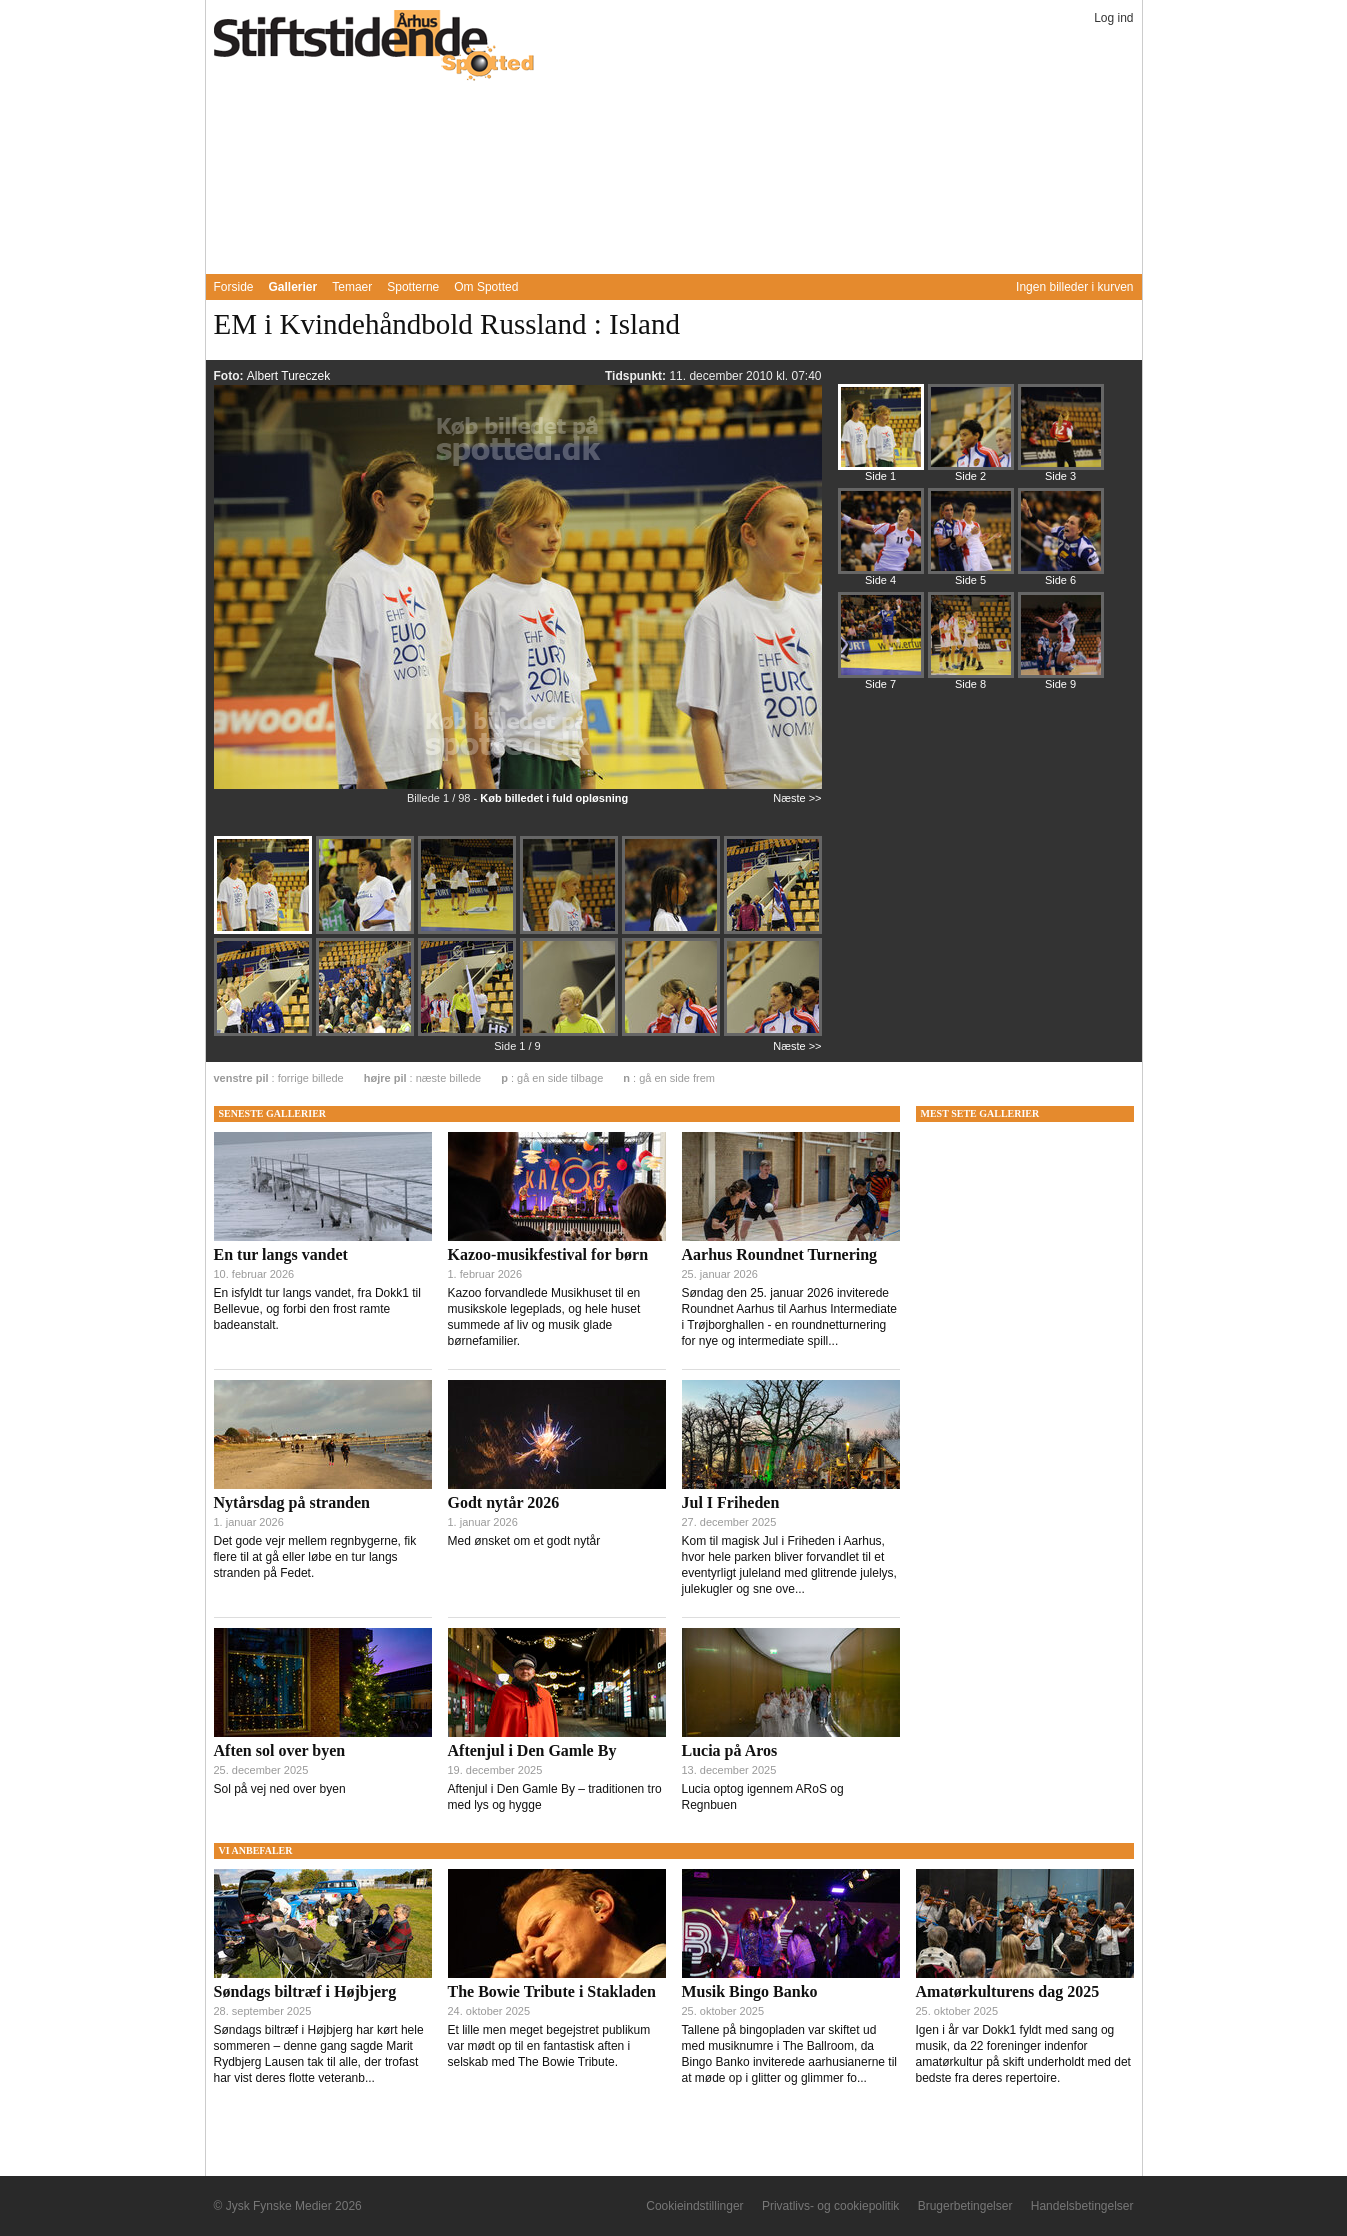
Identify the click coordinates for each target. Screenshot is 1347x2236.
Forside (234, 287)
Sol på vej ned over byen (280, 1789)
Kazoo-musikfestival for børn (548, 1254)
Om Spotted (486, 287)
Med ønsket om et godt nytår (524, 1541)
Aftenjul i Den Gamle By (532, 1750)
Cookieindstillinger (694, 2206)
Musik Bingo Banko (750, 1991)
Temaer (352, 287)
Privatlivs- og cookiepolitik (830, 2206)
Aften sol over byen (280, 1750)
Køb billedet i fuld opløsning (554, 798)
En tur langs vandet (281, 1254)
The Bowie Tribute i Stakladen (552, 1991)
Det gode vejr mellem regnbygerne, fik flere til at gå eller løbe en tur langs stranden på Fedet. (315, 1557)
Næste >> (797, 798)
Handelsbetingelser (1082, 2206)
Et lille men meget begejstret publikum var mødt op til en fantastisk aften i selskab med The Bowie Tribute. (549, 2046)
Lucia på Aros (730, 1750)
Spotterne (413, 287)
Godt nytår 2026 (504, 1502)
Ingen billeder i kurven (1074, 287)
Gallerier (293, 287)
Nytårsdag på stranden (292, 1502)
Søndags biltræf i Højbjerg (305, 1991)
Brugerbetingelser (965, 2206)
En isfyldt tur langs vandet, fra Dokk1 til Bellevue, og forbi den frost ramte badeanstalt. (317, 1309)
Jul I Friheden (731, 1502)
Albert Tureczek (288, 376)
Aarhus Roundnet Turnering (780, 1254)
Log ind (1113, 18)
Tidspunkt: (637, 376)
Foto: (230, 376)
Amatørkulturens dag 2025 (1008, 1991)
